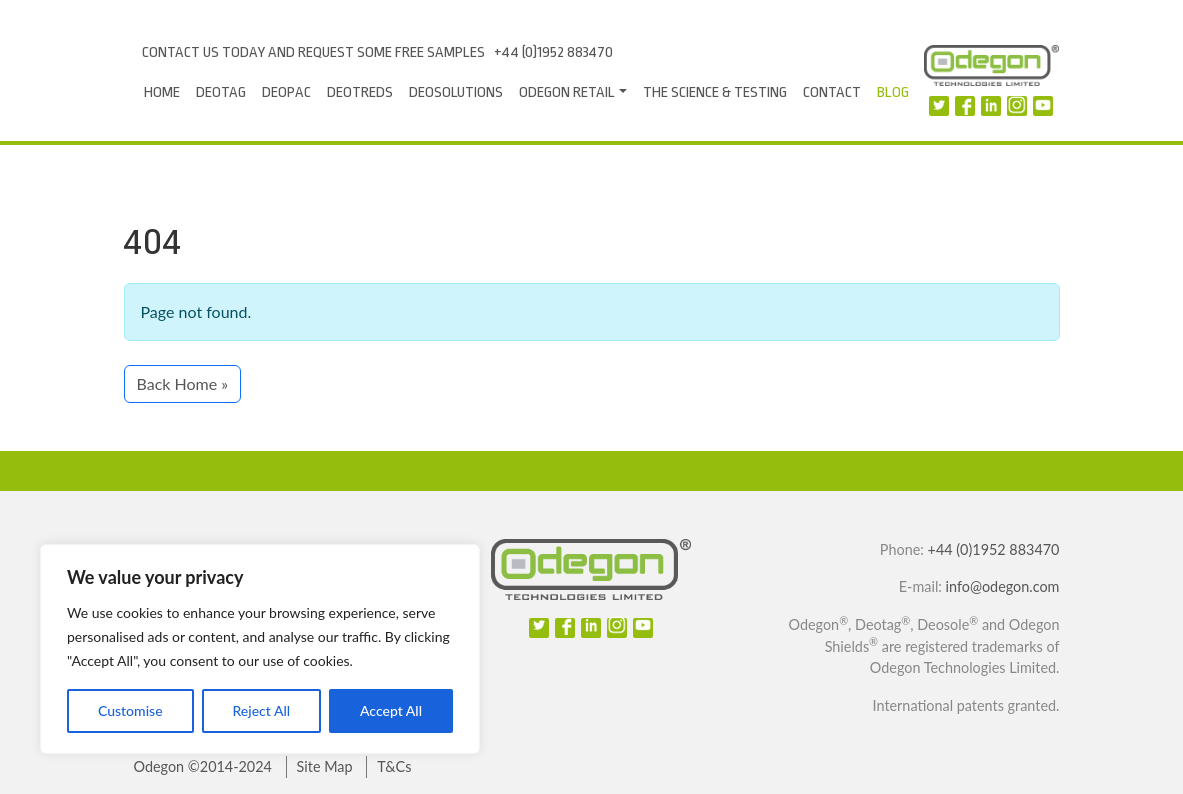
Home (162, 92)
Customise (130, 710)
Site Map (325, 766)
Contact (832, 92)
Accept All (391, 710)
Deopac (286, 92)
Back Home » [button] (183, 383)
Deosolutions (456, 92)
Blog (893, 92)
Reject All (261, 710)
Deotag (221, 92)
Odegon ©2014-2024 (203, 766)
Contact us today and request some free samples (313, 52)
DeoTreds (360, 92)
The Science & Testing (715, 92)
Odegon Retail (567, 92)
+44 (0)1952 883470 (553, 52)
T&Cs (394, 766)
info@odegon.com (1003, 586)
